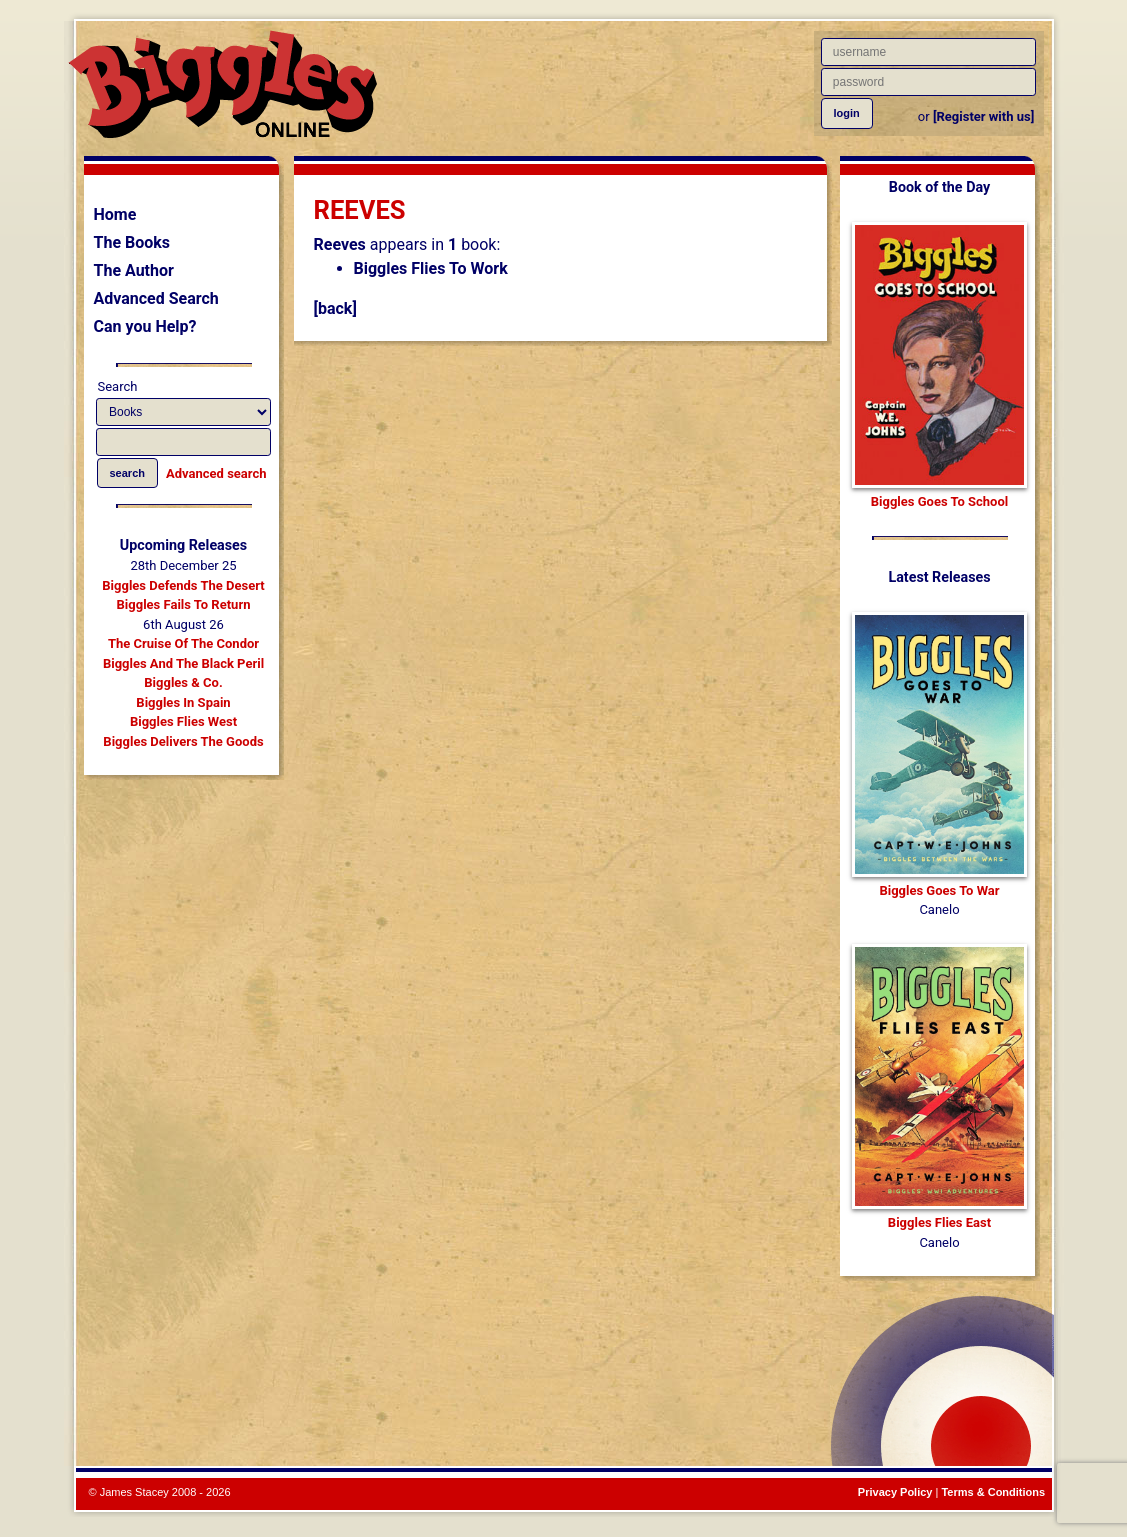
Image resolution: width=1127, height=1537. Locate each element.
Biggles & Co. (183, 682)
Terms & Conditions (993, 1492)
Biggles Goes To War (939, 890)
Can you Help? (145, 326)
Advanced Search (156, 298)
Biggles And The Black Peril (183, 663)
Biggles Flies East (939, 1222)
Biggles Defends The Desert (183, 585)
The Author (134, 270)
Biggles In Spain (183, 702)
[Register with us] (983, 116)
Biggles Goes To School (939, 501)
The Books (132, 242)
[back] (335, 308)
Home (115, 214)
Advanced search (216, 473)
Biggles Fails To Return (184, 604)
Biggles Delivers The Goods (183, 741)
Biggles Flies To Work (431, 268)
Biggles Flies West (183, 721)
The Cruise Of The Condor (183, 643)
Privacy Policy (895, 1492)
